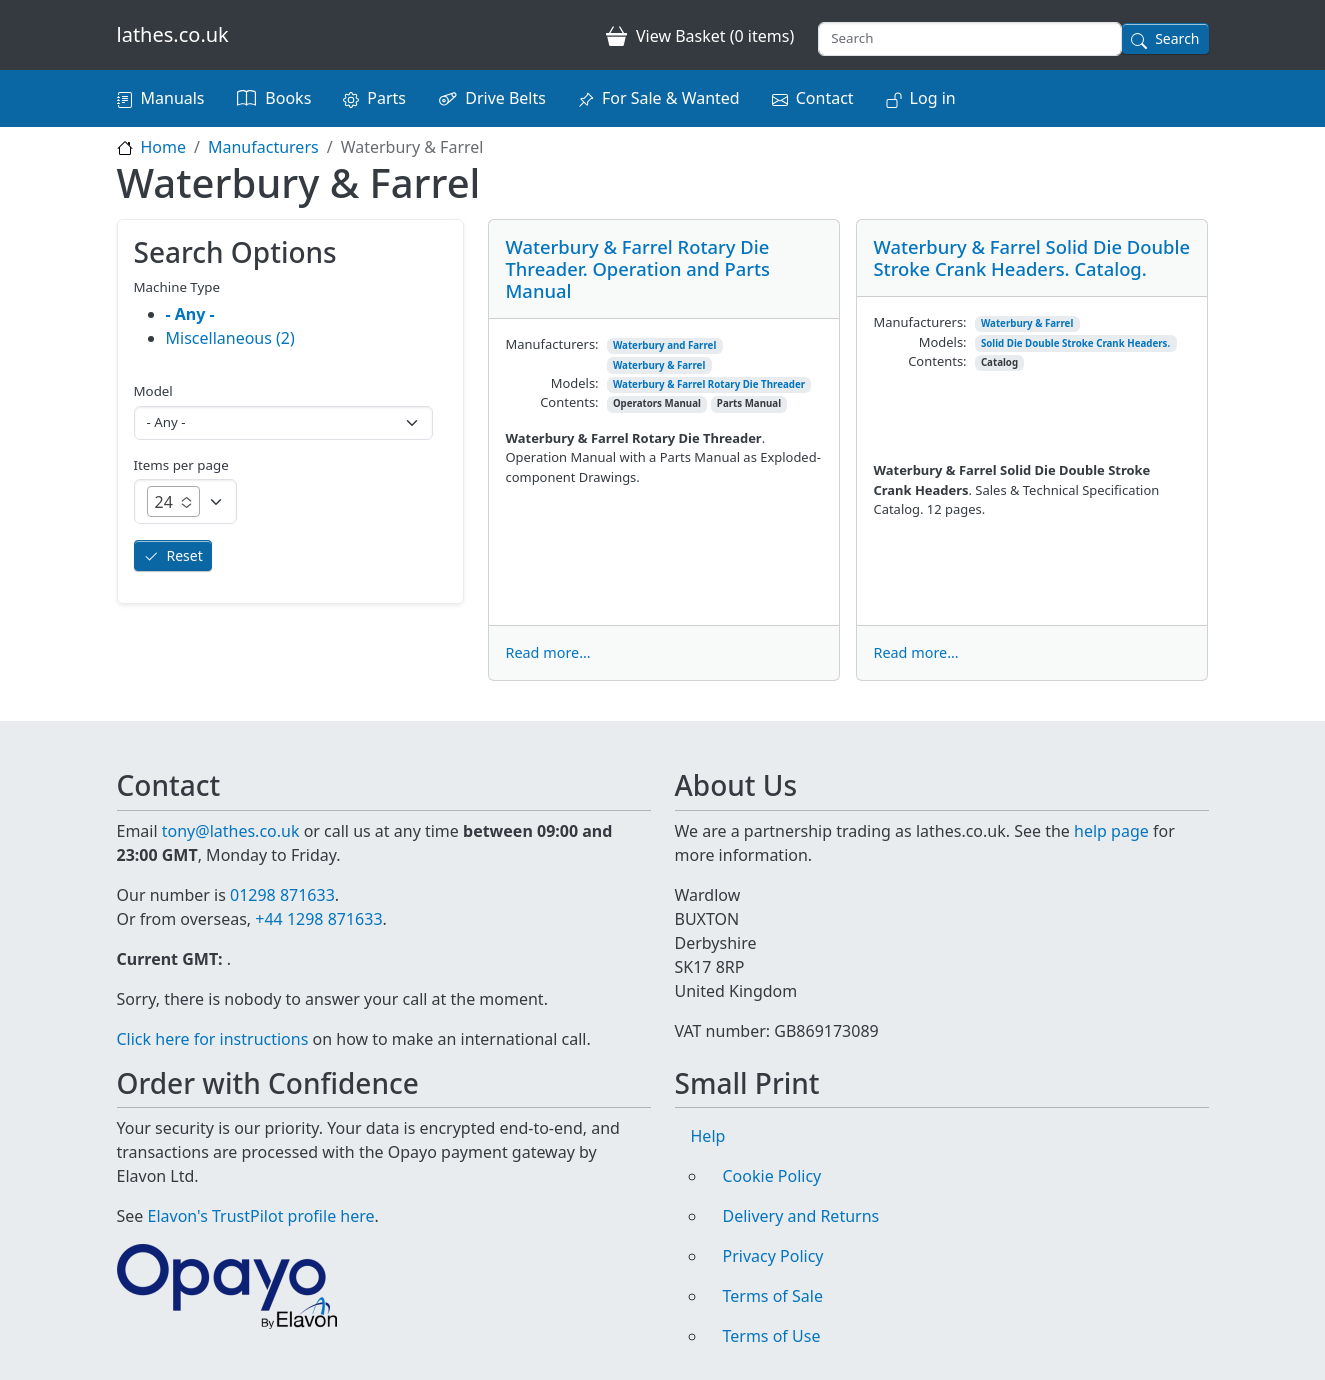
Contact (825, 98)
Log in (933, 98)
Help (708, 1136)
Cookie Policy (772, 1176)
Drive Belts (505, 98)
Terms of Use (772, 1336)
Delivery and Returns (801, 1216)
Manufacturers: (551, 344)
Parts (386, 98)
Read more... (547, 652)
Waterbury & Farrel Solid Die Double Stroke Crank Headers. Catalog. (1031, 257)
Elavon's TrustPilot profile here (261, 1216)
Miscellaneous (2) (230, 338)
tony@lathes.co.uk (231, 831)
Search (1177, 38)
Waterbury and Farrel (664, 345)
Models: (575, 383)
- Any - (190, 314)
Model (153, 391)
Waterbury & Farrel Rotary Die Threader (709, 384)
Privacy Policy (773, 1256)
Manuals (173, 98)
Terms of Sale (773, 1296)
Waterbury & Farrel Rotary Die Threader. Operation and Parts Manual (637, 268)
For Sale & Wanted (671, 98)
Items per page (181, 465)
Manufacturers (263, 147)
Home (164, 147)
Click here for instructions (213, 1039)
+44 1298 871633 (318, 919)
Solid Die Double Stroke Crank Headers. (1075, 343)
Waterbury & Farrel (659, 365)
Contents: (569, 402)
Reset (185, 555)
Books (288, 98)
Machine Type (177, 287)
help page (1111, 831)
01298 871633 (282, 895)
